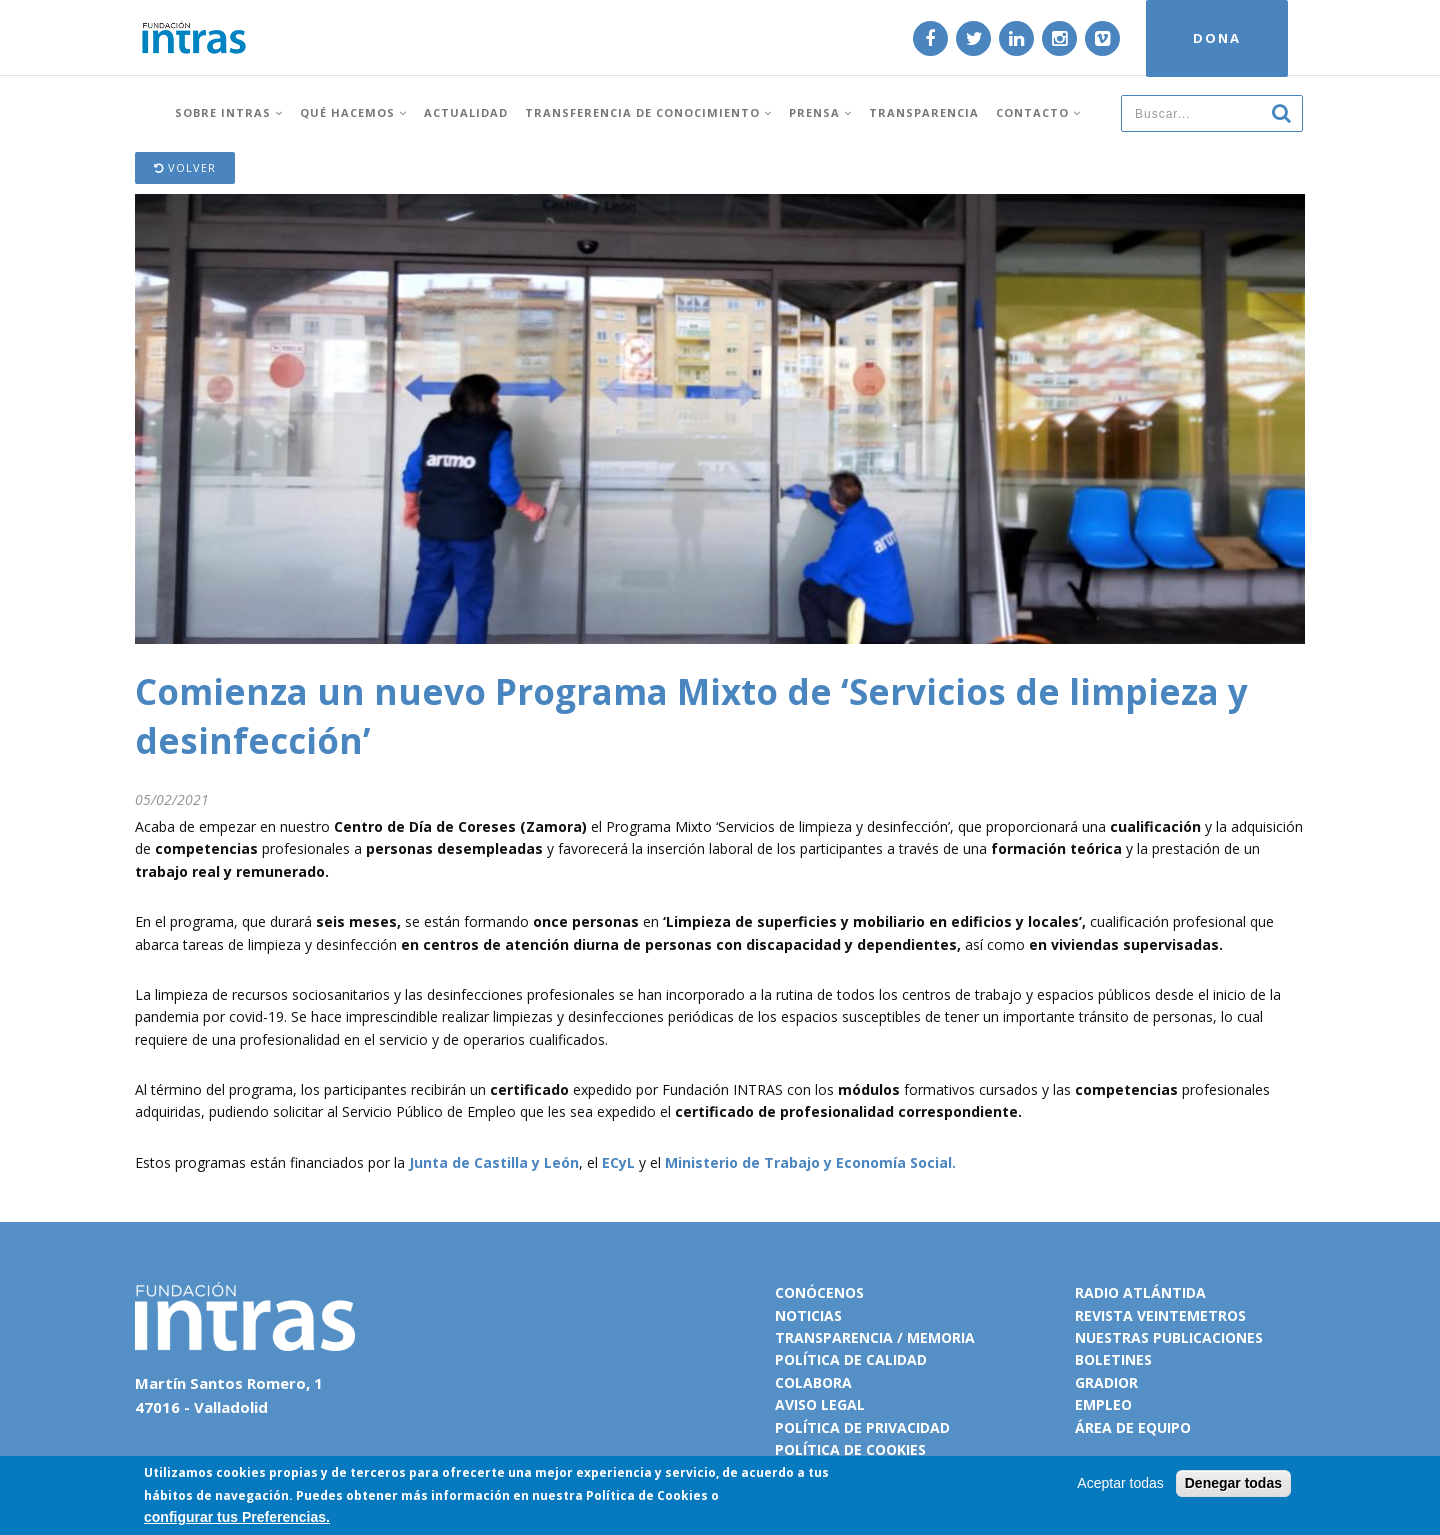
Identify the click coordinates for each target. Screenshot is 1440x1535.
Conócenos (819, 1292)
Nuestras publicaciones (1169, 1337)
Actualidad (466, 112)
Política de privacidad (862, 1427)
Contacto (1038, 112)
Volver (185, 167)
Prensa (820, 112)
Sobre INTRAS (229, 112)
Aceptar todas (1120, 1484)
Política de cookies (850, 1449)
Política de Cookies (647, 1495)
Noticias (808, 1315)
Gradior (1106, 1382)
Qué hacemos (353, 112)
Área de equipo (1133, 1427)
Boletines (1113, 1359)
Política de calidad (851, 1359)
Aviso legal (820, 1404)
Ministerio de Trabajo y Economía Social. (810, 1162)
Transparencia (924, 112)
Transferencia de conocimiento (648, 112)
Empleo (1103, 1404)
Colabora (813, 1382)
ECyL (618, 1162)
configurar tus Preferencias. (237, 1517)
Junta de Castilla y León (494, 1162)
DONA (1217, 38)
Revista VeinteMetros (1160, 1315)
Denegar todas (1233, 1484)
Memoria (941, 1337)
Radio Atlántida (1140, 1292)
